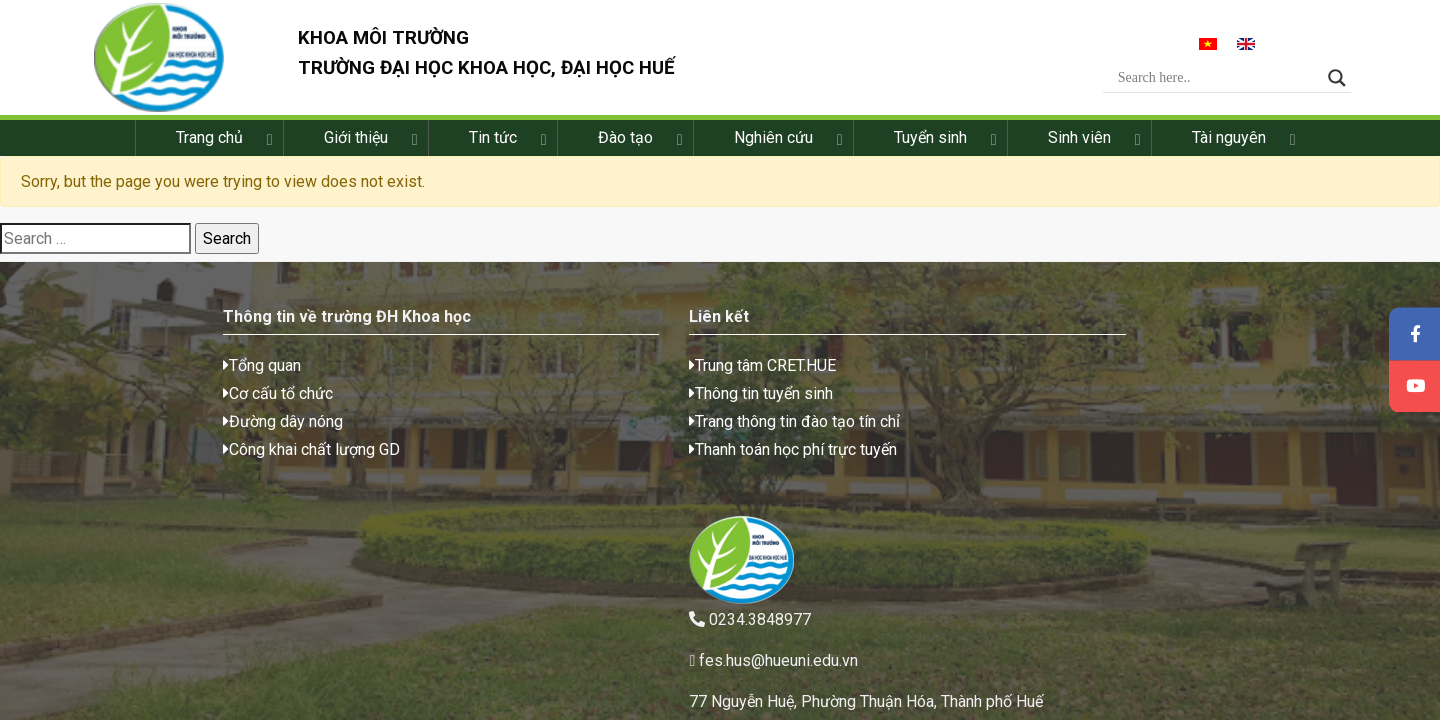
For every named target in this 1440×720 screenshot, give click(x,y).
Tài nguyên (1229, 144)
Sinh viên (1079, 144)
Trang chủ (209, 144)
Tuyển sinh (930, 144)
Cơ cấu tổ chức (160, 406)
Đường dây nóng (165, 434)
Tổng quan (144, 378)
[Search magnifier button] (1347, 81)
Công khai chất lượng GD (193, 462)
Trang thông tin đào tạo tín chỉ (525, 434)
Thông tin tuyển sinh (492, 406)
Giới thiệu (356, 144)
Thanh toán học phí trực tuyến (524, 462)
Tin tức (493, 144)
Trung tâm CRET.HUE (493, 378)
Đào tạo (625, 144)
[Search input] (1227, 81)
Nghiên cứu (773, 144)
